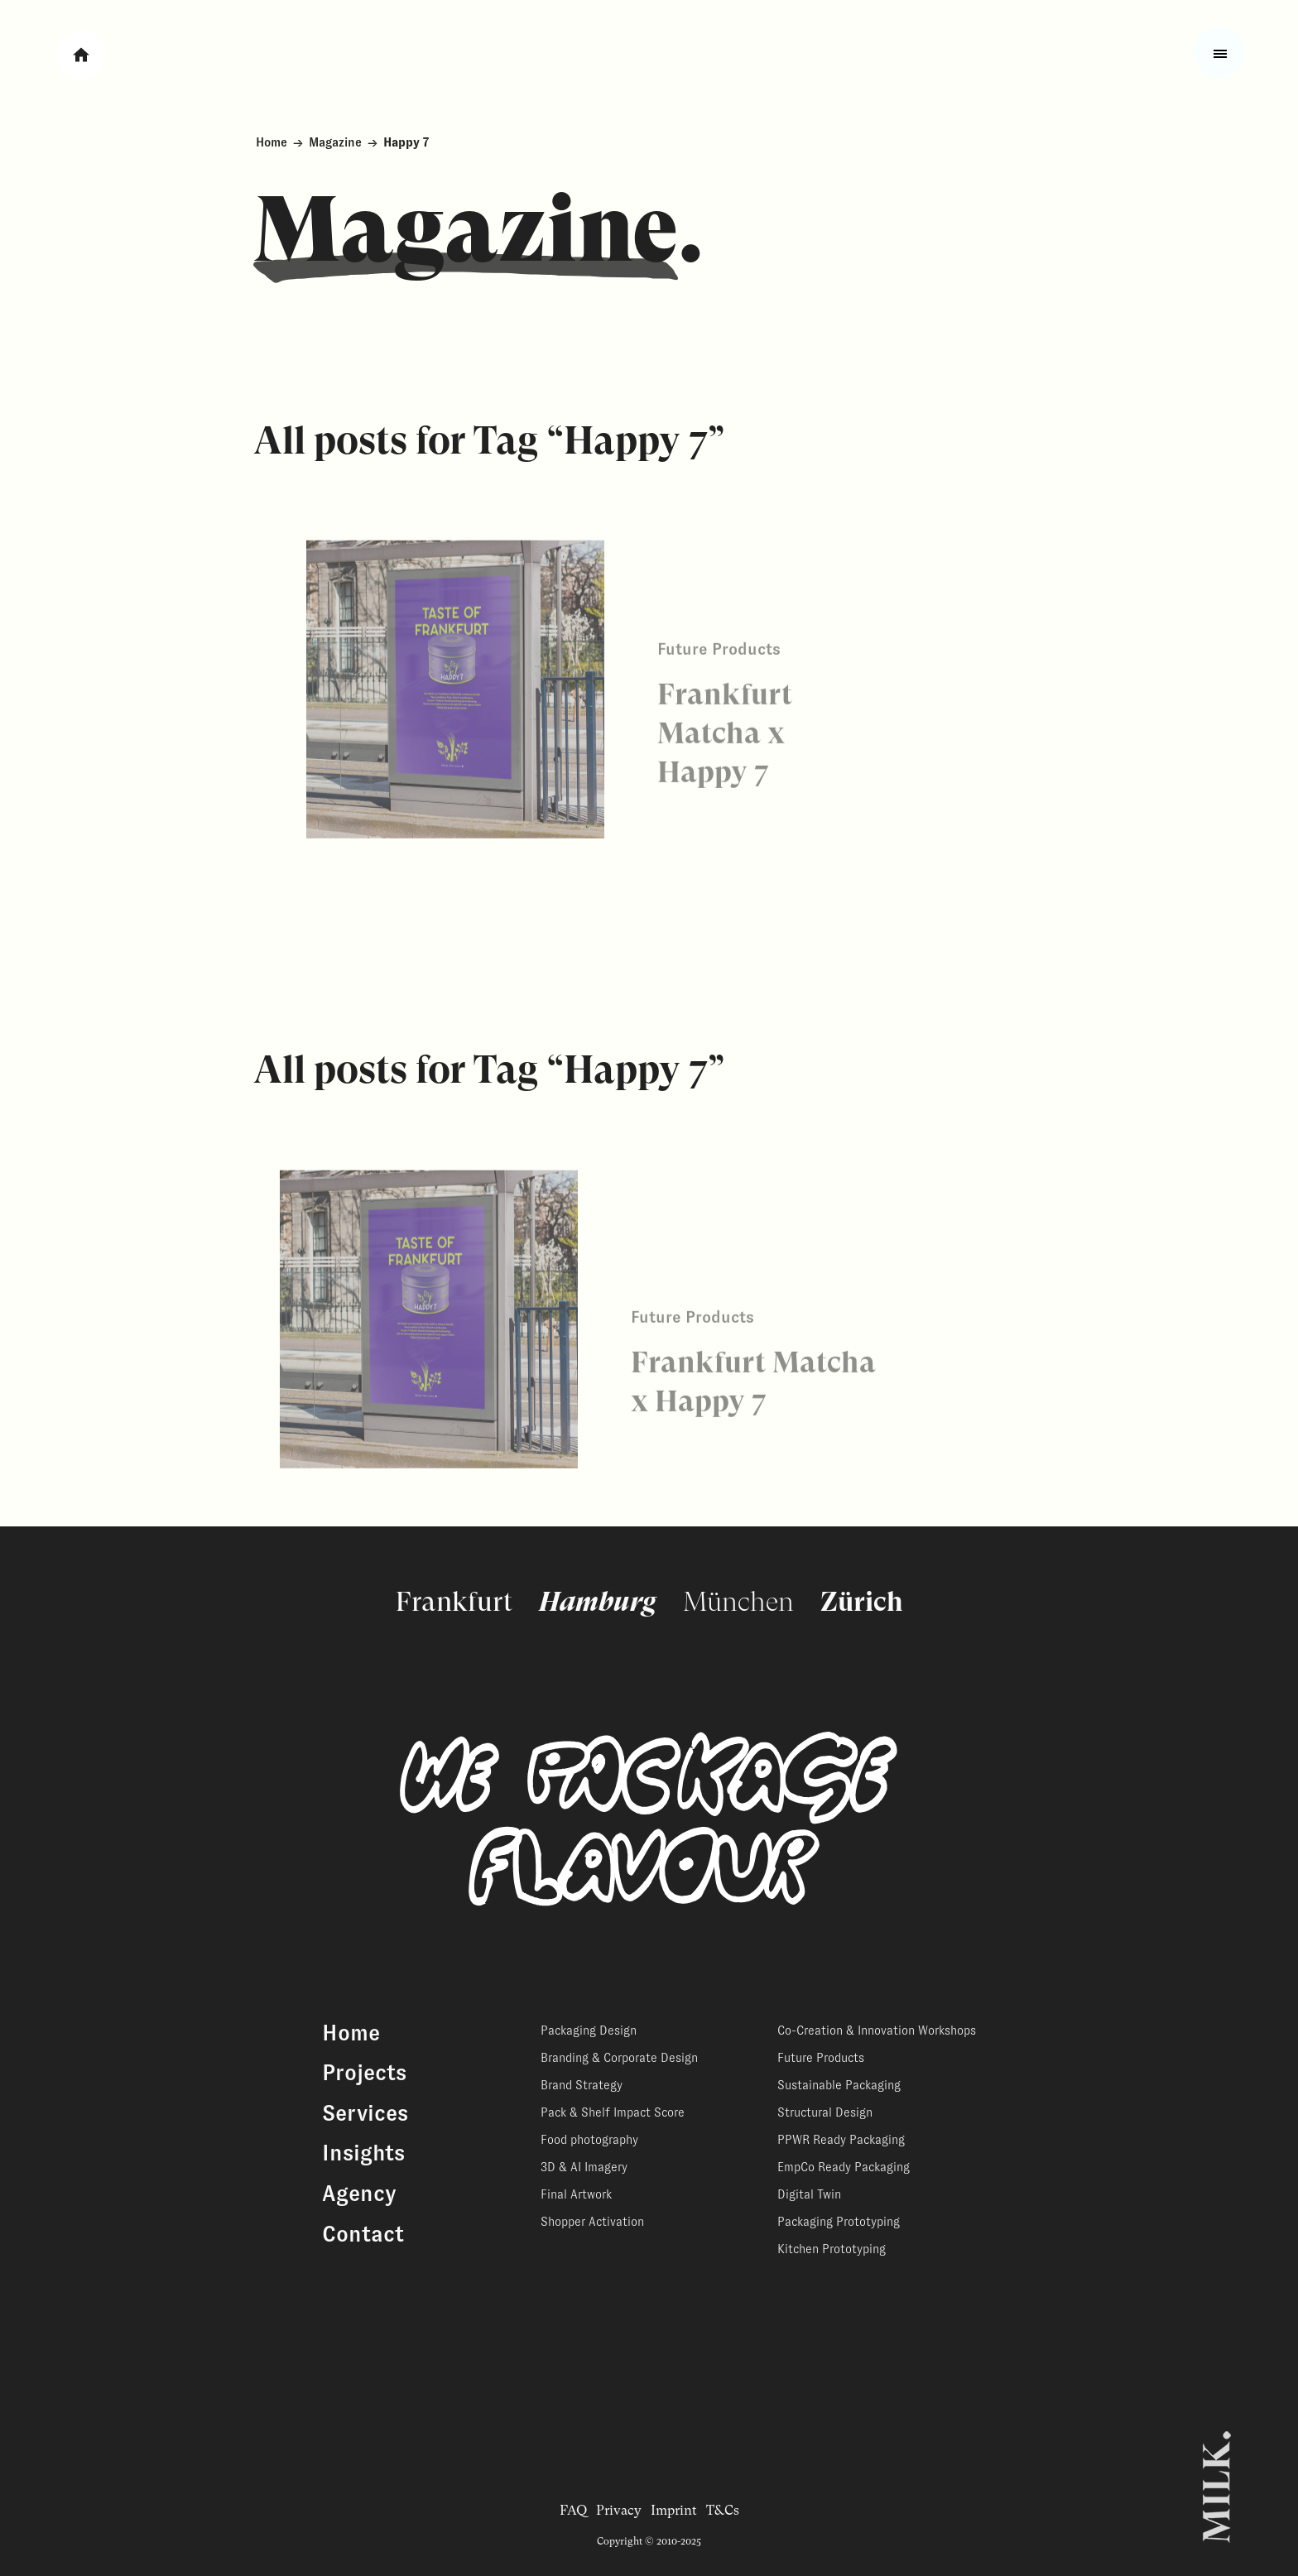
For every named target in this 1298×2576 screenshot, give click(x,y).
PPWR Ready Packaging (841, 2139)
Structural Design (825, 2112)
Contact (363, 2234)
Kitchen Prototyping (831, 2249)
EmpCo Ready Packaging (843, 2167)
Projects (364, 2072)
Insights (363, 2153)
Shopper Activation (592, 2221)
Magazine (335, 142)
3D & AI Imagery (584, 2167)
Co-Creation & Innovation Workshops (876, 2030)
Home (271, 142)
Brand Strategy (582, 2085)
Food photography (589, 2139)
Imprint (674, 2510)
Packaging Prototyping (838, 2221)
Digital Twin (809, 2194)
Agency (359, 2193)
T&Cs (722, 2510)
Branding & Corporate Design (619, 2057)
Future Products (820, 2057)
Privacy (619, 2510)
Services (365, 2113)
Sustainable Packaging (839, 2085)
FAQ (573, 2510)
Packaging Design (589, 2030)
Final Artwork (576, 2194)
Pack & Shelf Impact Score (613, 2112)
